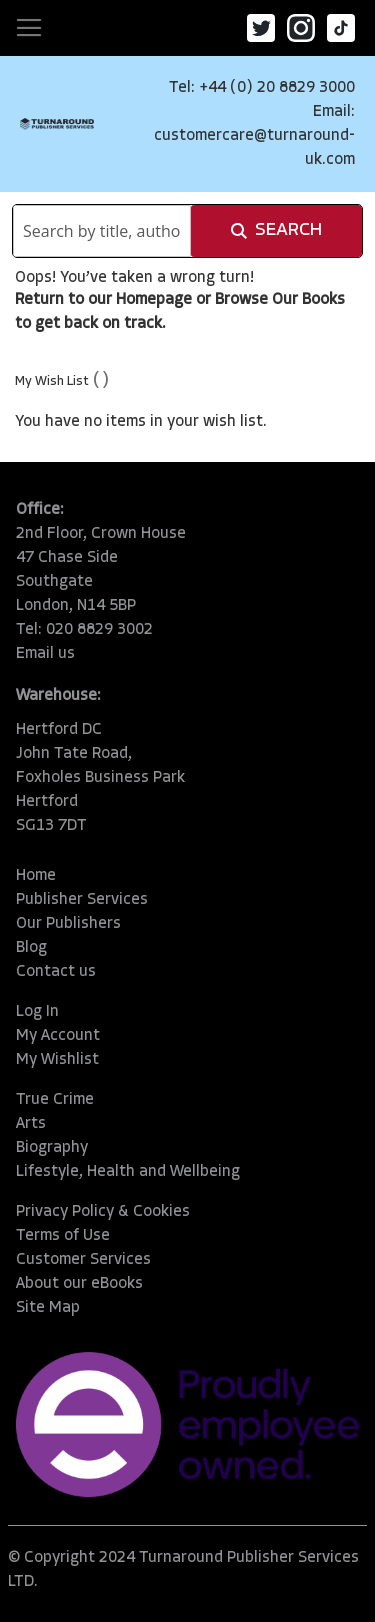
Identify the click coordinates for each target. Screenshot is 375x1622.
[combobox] (102, 231)
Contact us (56, 972)
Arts (31, 1124)
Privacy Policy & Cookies (103, 1212)
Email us (45, 654)
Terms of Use (63, 1236)
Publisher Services (82, 900)
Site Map (48, 1308)
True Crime (55, 1100)
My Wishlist (57, 1060)
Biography (52, 1148)
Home (36, 876)
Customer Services (83, 1260)
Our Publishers (68, 924)
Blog (31, 948)
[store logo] (57, 123)
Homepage (154, 300)
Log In (37, 1012)
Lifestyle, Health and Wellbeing (128, 1172)
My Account (58, 1036)
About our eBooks (79, 1284)
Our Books (308, 300)
